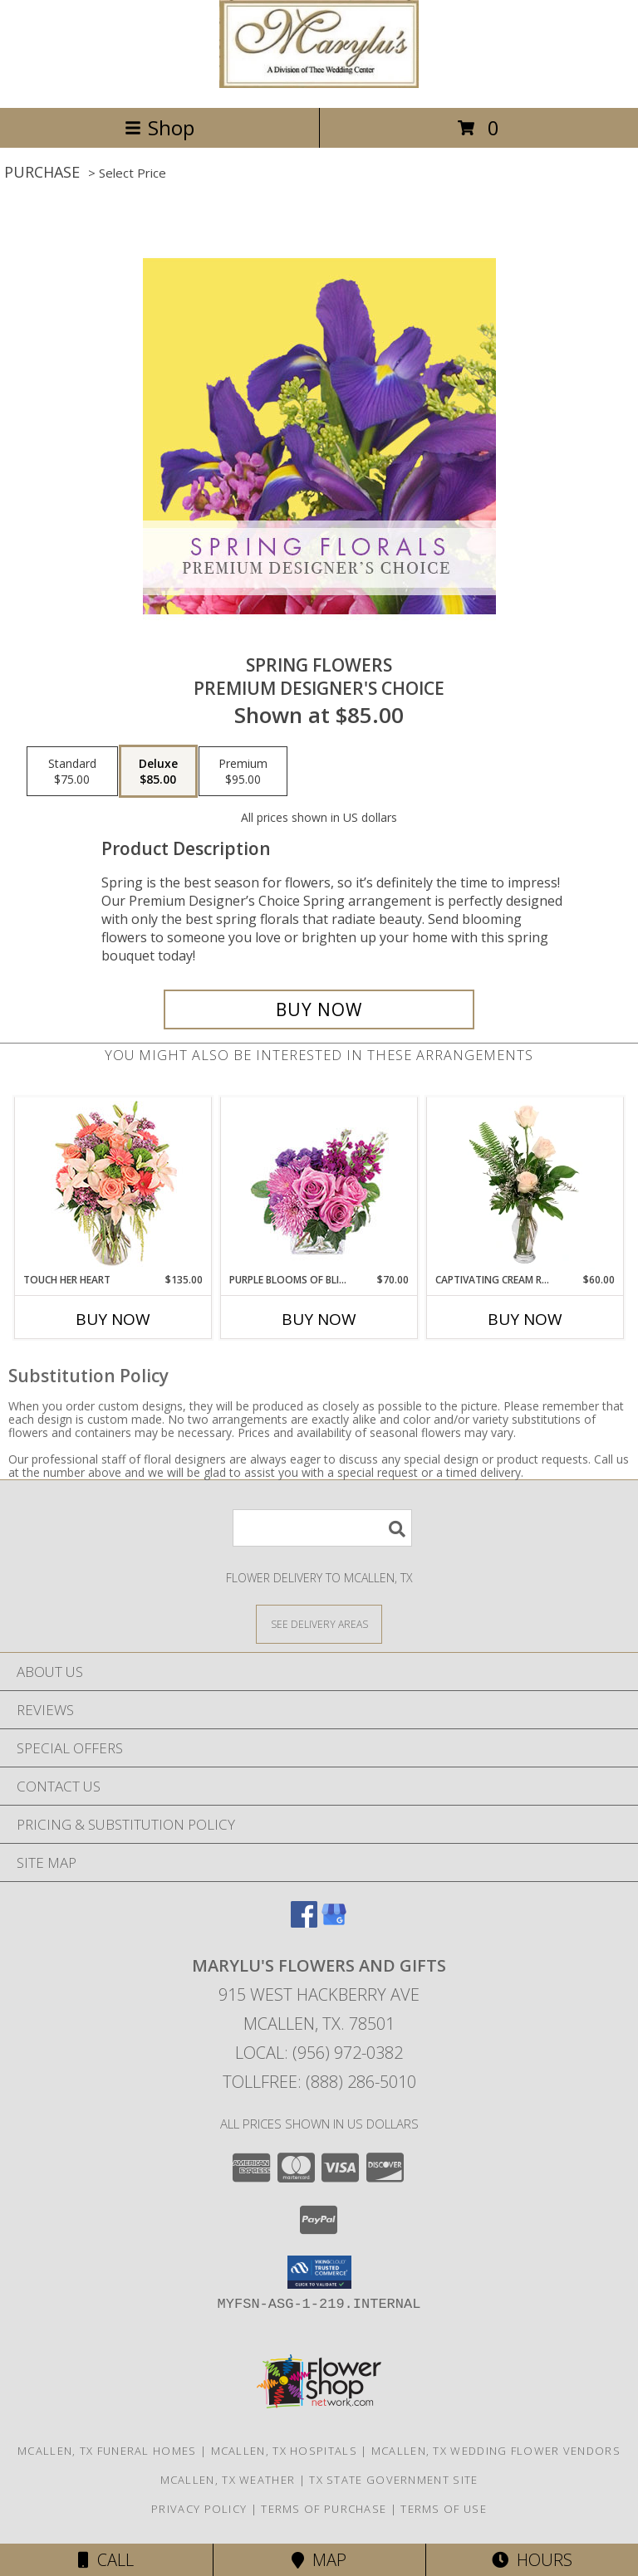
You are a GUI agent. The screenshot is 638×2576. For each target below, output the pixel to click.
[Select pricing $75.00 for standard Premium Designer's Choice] (72, 771)
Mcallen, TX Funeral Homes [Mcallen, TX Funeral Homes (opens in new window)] (107, 2450)
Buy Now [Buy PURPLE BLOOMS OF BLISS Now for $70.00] (319, 1319)
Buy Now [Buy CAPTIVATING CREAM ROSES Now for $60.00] (525, 1319)
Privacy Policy (199, 2508)
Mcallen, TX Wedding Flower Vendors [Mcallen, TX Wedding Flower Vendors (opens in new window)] (496, 2450)
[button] (319, 2272)
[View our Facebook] (304, 1922)
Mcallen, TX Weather (228, 2479)
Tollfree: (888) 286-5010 (319, 2081)
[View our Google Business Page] (334, 1922)
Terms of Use (443, 2508)
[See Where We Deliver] (319, 1623)
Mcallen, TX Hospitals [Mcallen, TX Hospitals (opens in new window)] (284, 2450)
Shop (159, 127)
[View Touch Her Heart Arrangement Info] (113, 1185)
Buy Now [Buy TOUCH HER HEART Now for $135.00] (113, 1319)
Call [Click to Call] (106, 2560)
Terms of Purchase (323, 2508)
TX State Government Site (393, 2479)
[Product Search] (322, 1528)
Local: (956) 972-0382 (319, 2052)
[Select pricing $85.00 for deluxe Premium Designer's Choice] (158, 771)
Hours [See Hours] (532, 2560)
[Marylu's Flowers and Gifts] (319, 83)
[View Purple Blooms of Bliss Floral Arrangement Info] (319, 1185)
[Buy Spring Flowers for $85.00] (319, 1009)
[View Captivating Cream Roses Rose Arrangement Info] (525, 1185)
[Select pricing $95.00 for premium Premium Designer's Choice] (243, 771)
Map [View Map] (319, 2560)
